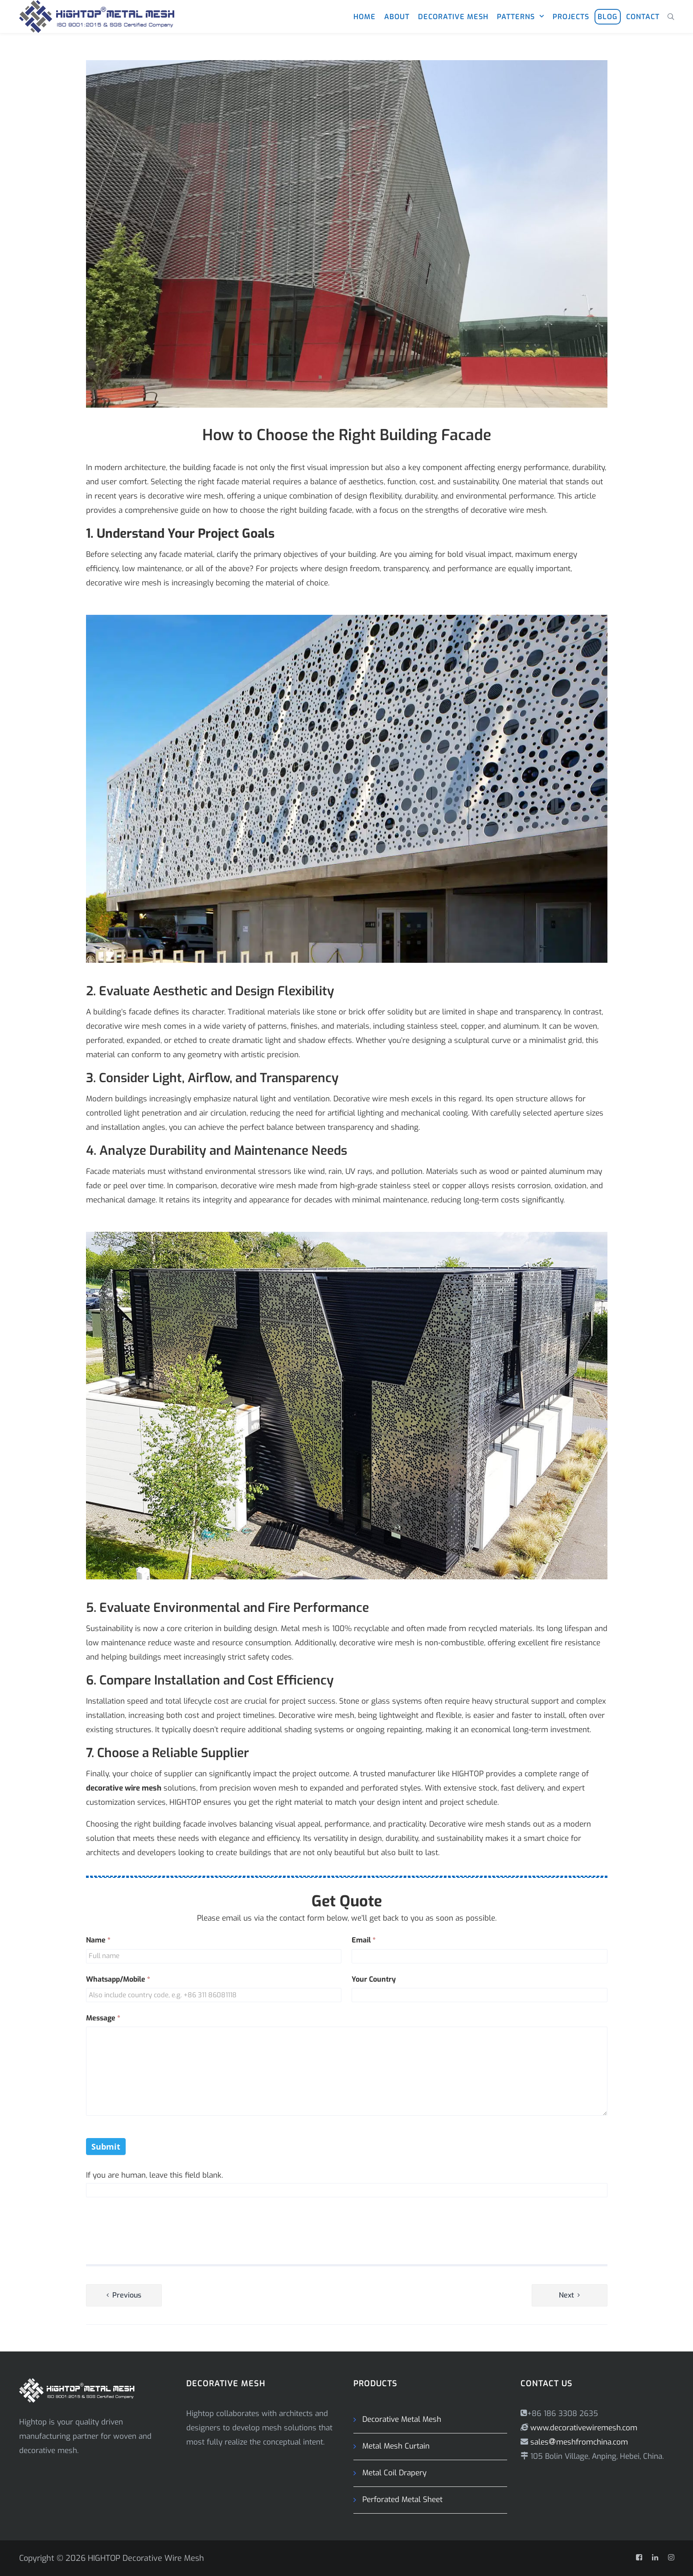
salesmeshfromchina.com (579, 2442)
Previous (126, 2295)
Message (103, 2018)
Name (98, 1940)
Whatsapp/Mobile (118, 1979)
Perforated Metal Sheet (402, 2499)
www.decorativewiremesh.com (582, 2428)
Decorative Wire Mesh (163, 2558)
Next (566, 2295)
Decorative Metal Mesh (401, 2419)
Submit (105, 2146)
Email (364, 1940)
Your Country (374, 1979)
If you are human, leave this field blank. (154, 2175)
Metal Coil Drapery (394, 2473)
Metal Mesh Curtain (396, 2446)
